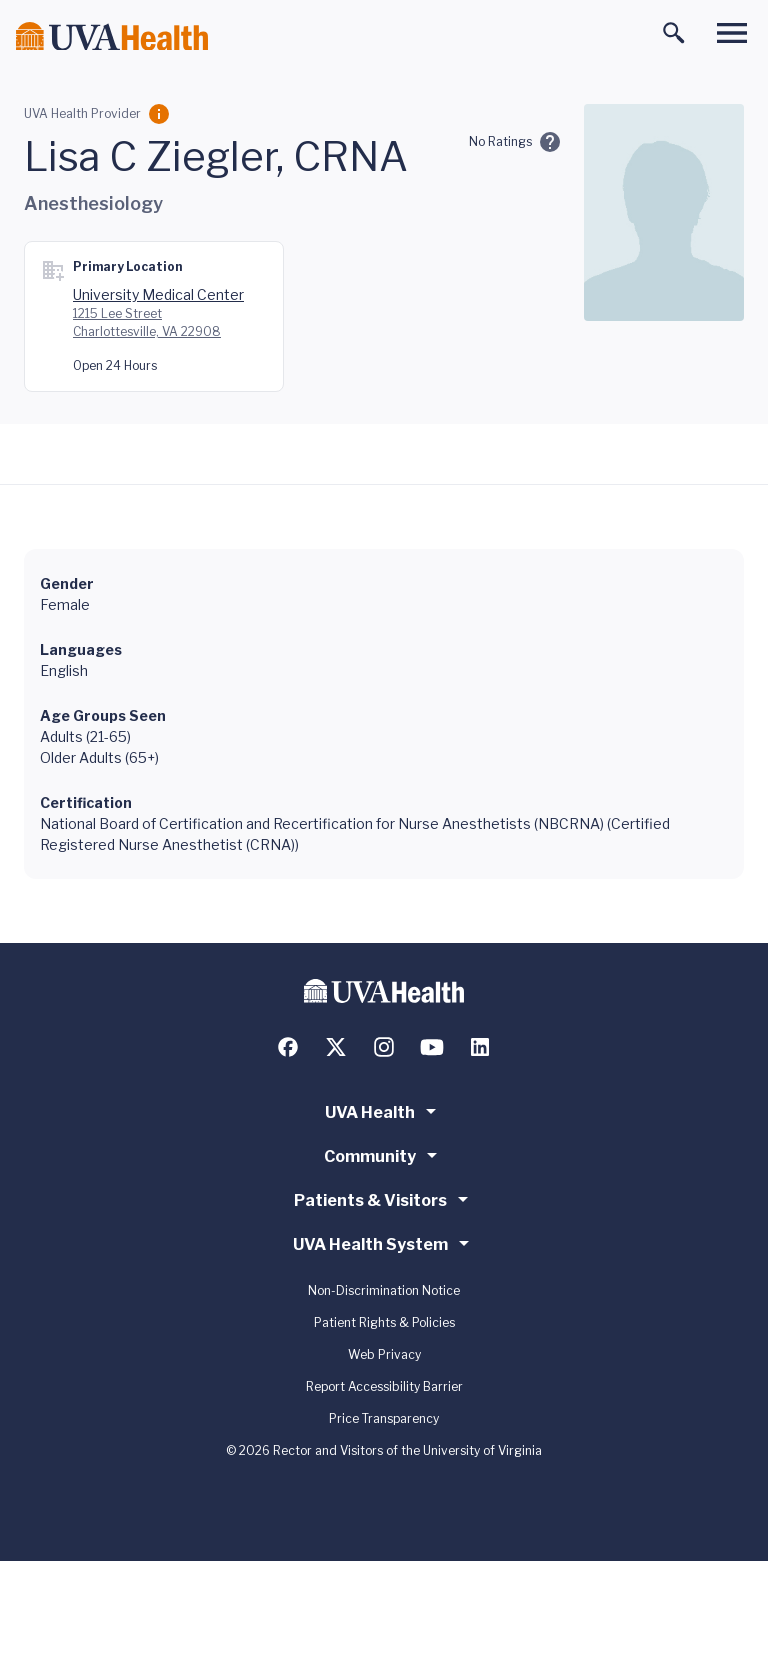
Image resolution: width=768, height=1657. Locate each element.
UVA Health (384, 1111)
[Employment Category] (159, 114)
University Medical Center (158, 294)
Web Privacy (384, 1354)
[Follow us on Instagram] (384, 1047)
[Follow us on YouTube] (432, 1047)
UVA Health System (384, 1243)
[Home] (112, 36)
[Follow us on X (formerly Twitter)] (336, 1047)
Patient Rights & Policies (384, 1322)
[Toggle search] (674, 33)
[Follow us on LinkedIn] (480, 1047)
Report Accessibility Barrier (384, 1386)
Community (384, 1155)
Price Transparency (384, 1418)
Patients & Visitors (384, 1199)
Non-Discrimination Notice (384, 1290)
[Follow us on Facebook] (288, 1047)
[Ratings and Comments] (550, 142)
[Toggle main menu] (732, 33)
